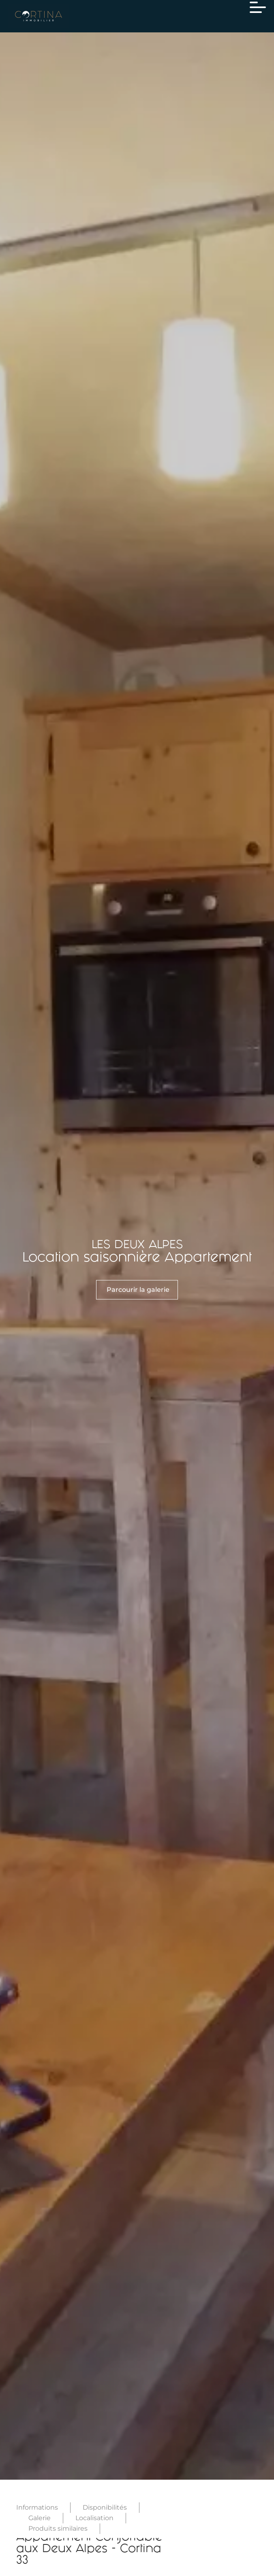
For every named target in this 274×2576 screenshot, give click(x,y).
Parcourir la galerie (138, 1289)
